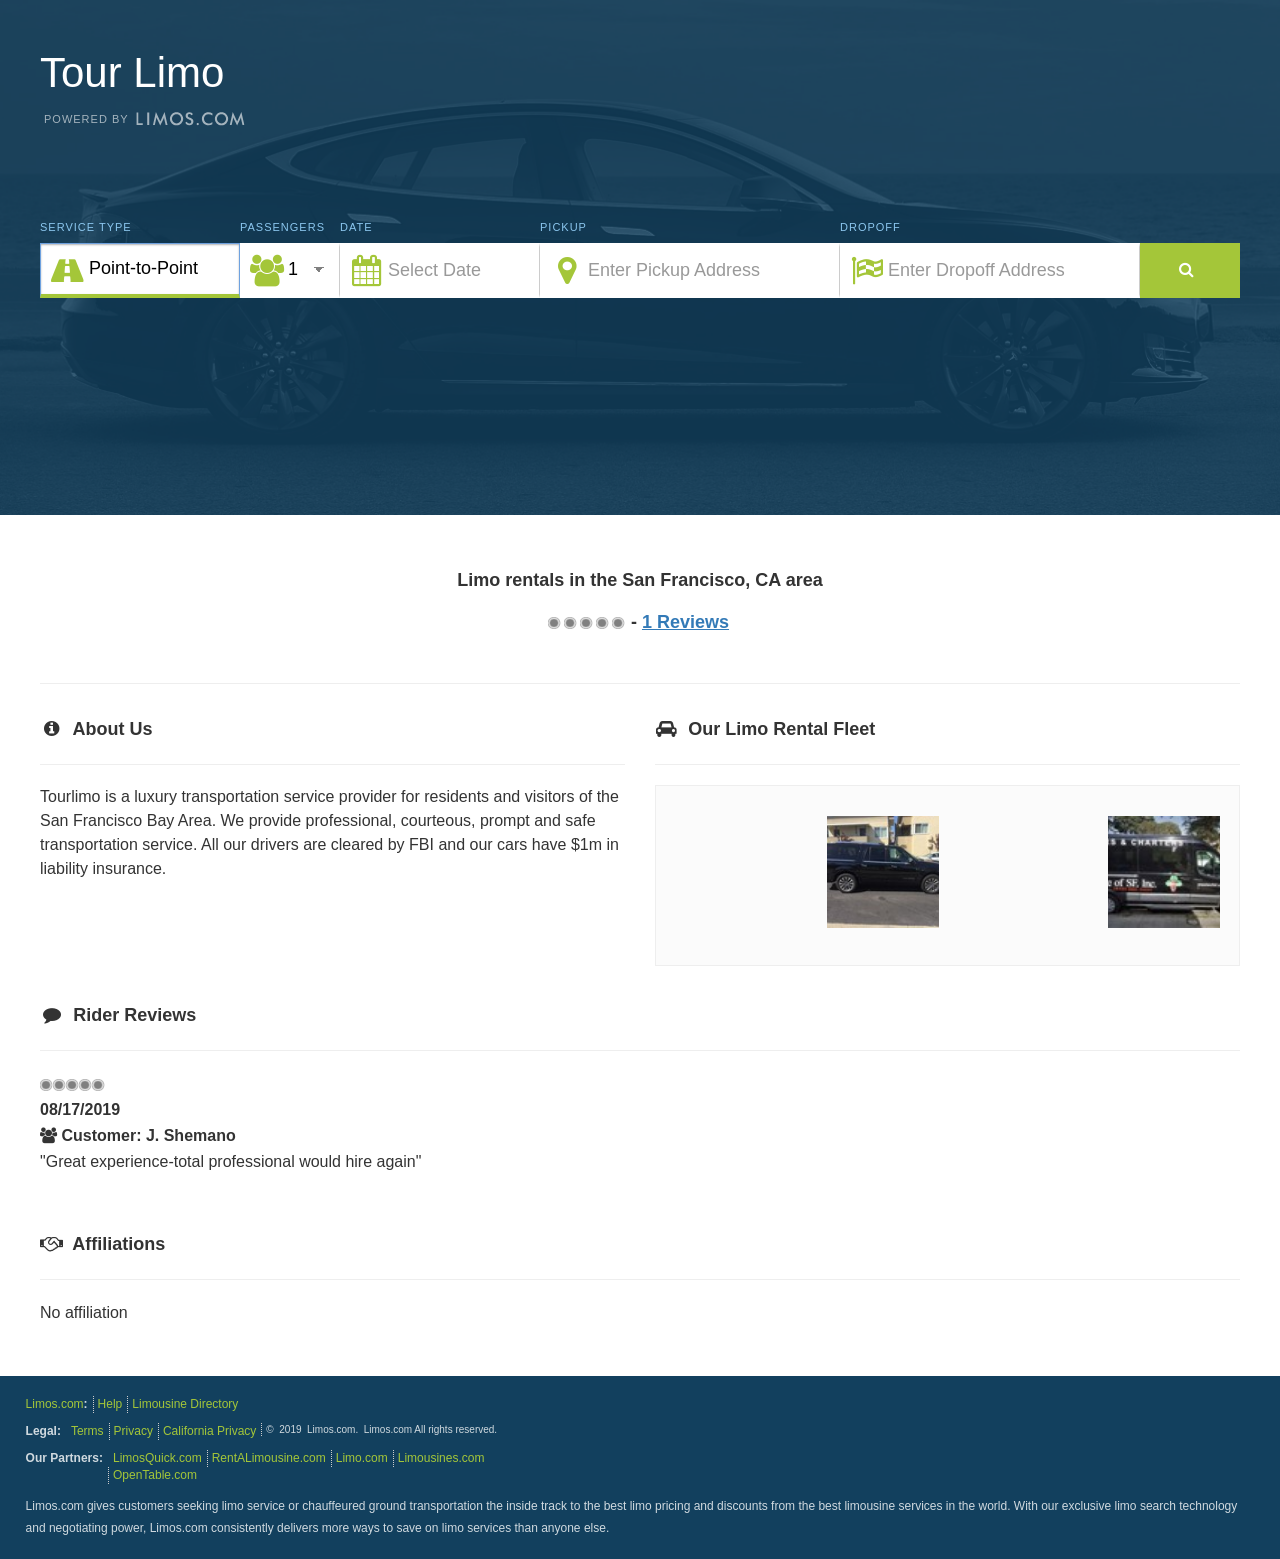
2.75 (585, 622)
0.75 (553, 622)
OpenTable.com (155, 1475)
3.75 (601, 622)
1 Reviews (685, 622)
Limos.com (55, 1404)
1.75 (569, 622)
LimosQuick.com (157, 1458)
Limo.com (362, 1458)
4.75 (617, 622)
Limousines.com (441, 1458)
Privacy (133, 1431)
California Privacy (209, 1431)
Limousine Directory (185, 1404)
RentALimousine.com (269, 1458)
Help (110, 1404)
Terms (87, 1431)
